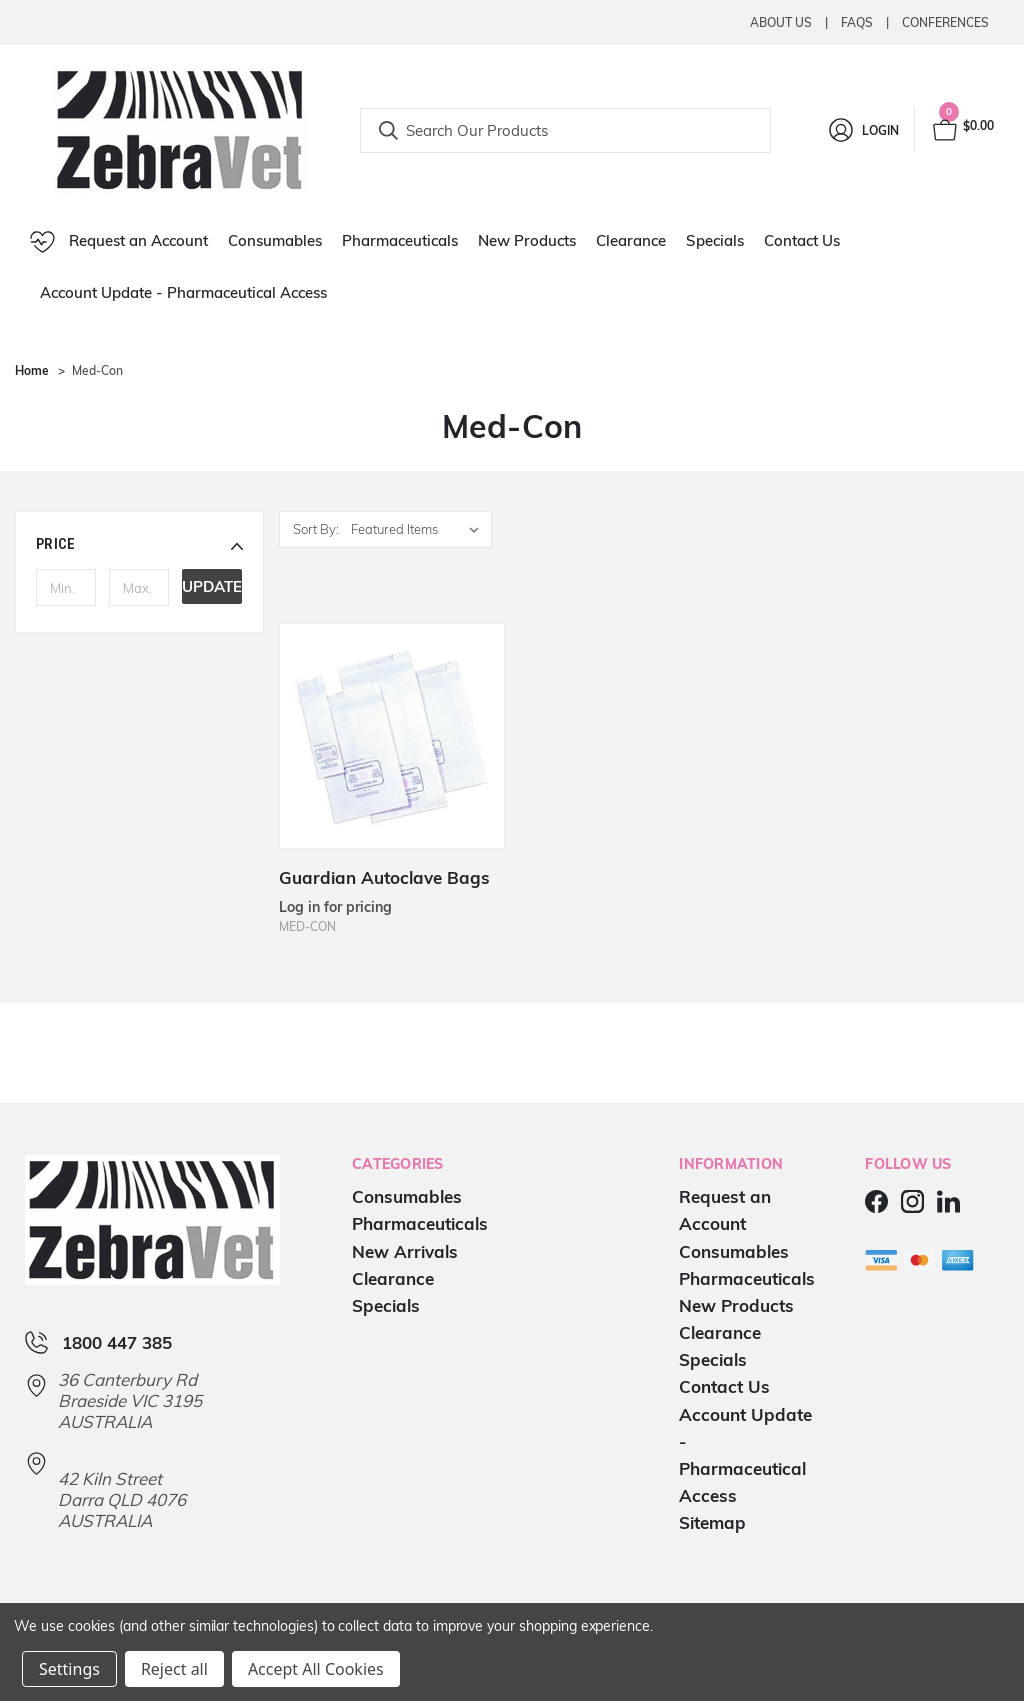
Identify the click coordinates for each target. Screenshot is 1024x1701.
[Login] (862, 130)
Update (212, 586)
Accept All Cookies (316, 1669)
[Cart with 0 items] (962, 130)
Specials (715, 240)
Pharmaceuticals (400, 240)
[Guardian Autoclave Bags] (392, 736)
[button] (139, 544)
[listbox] (419, 529)
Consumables (275, 240)
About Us (781, 22)
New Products (527, 240)
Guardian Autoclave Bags (384, 877)
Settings (69, 1669)
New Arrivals (405, 1251)
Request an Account (119, 242)
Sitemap (712, 1522)
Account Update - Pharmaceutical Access (183, 292)
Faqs (857, 22)
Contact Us (802, 240)
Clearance (631, 240)
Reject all (174, 1669)
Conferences (945, 22)
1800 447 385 (117, 1342)
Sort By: (316, 529)
